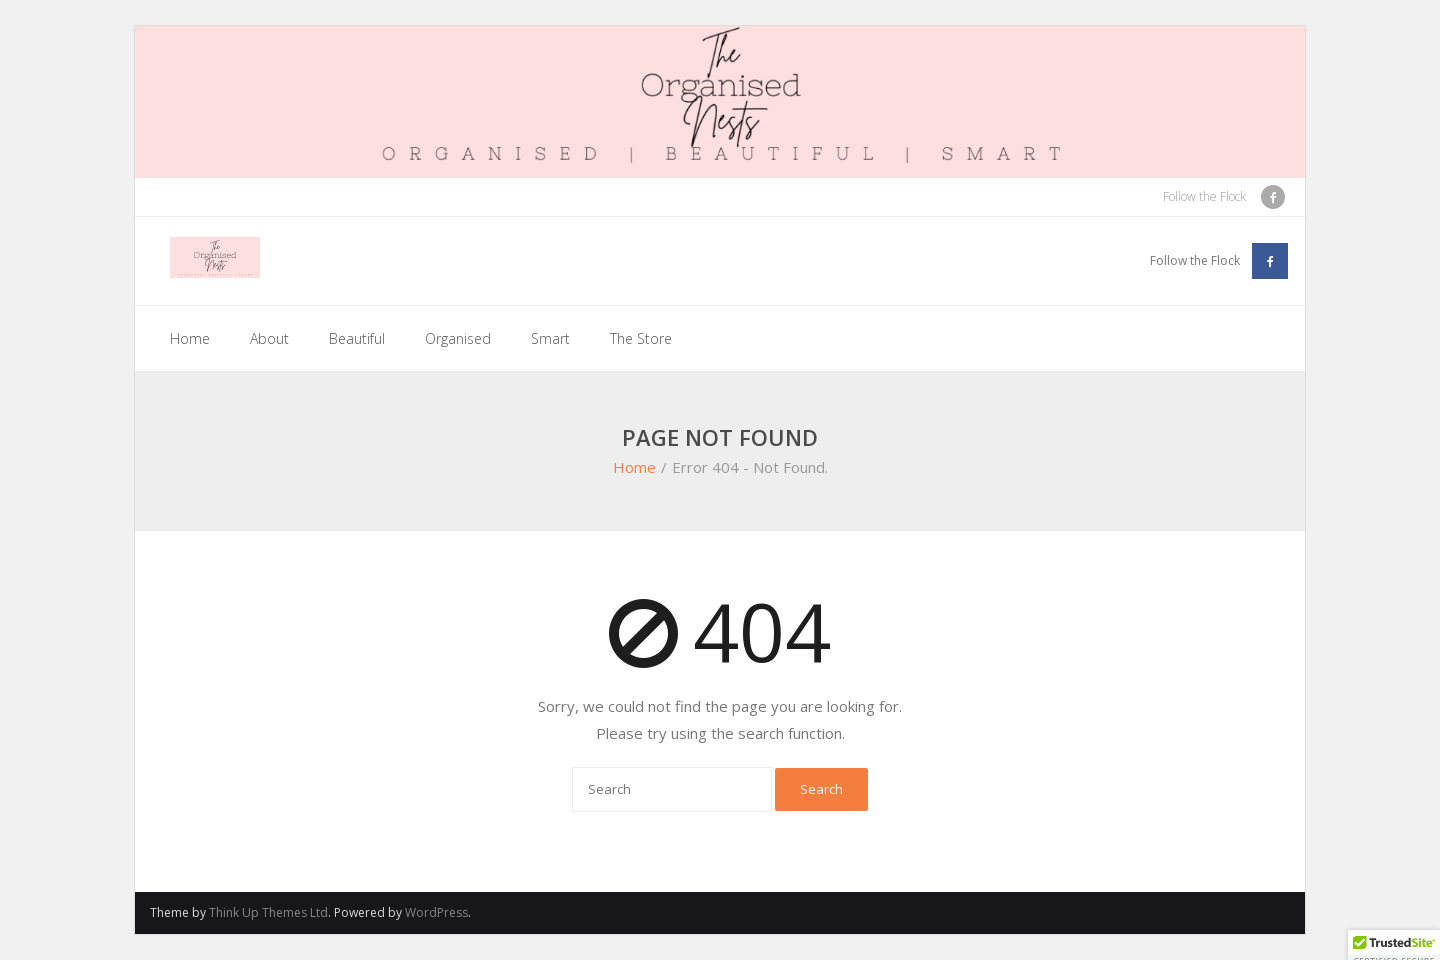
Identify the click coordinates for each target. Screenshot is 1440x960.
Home (190, 338)
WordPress (436, 912)
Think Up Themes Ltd (268, 912)
